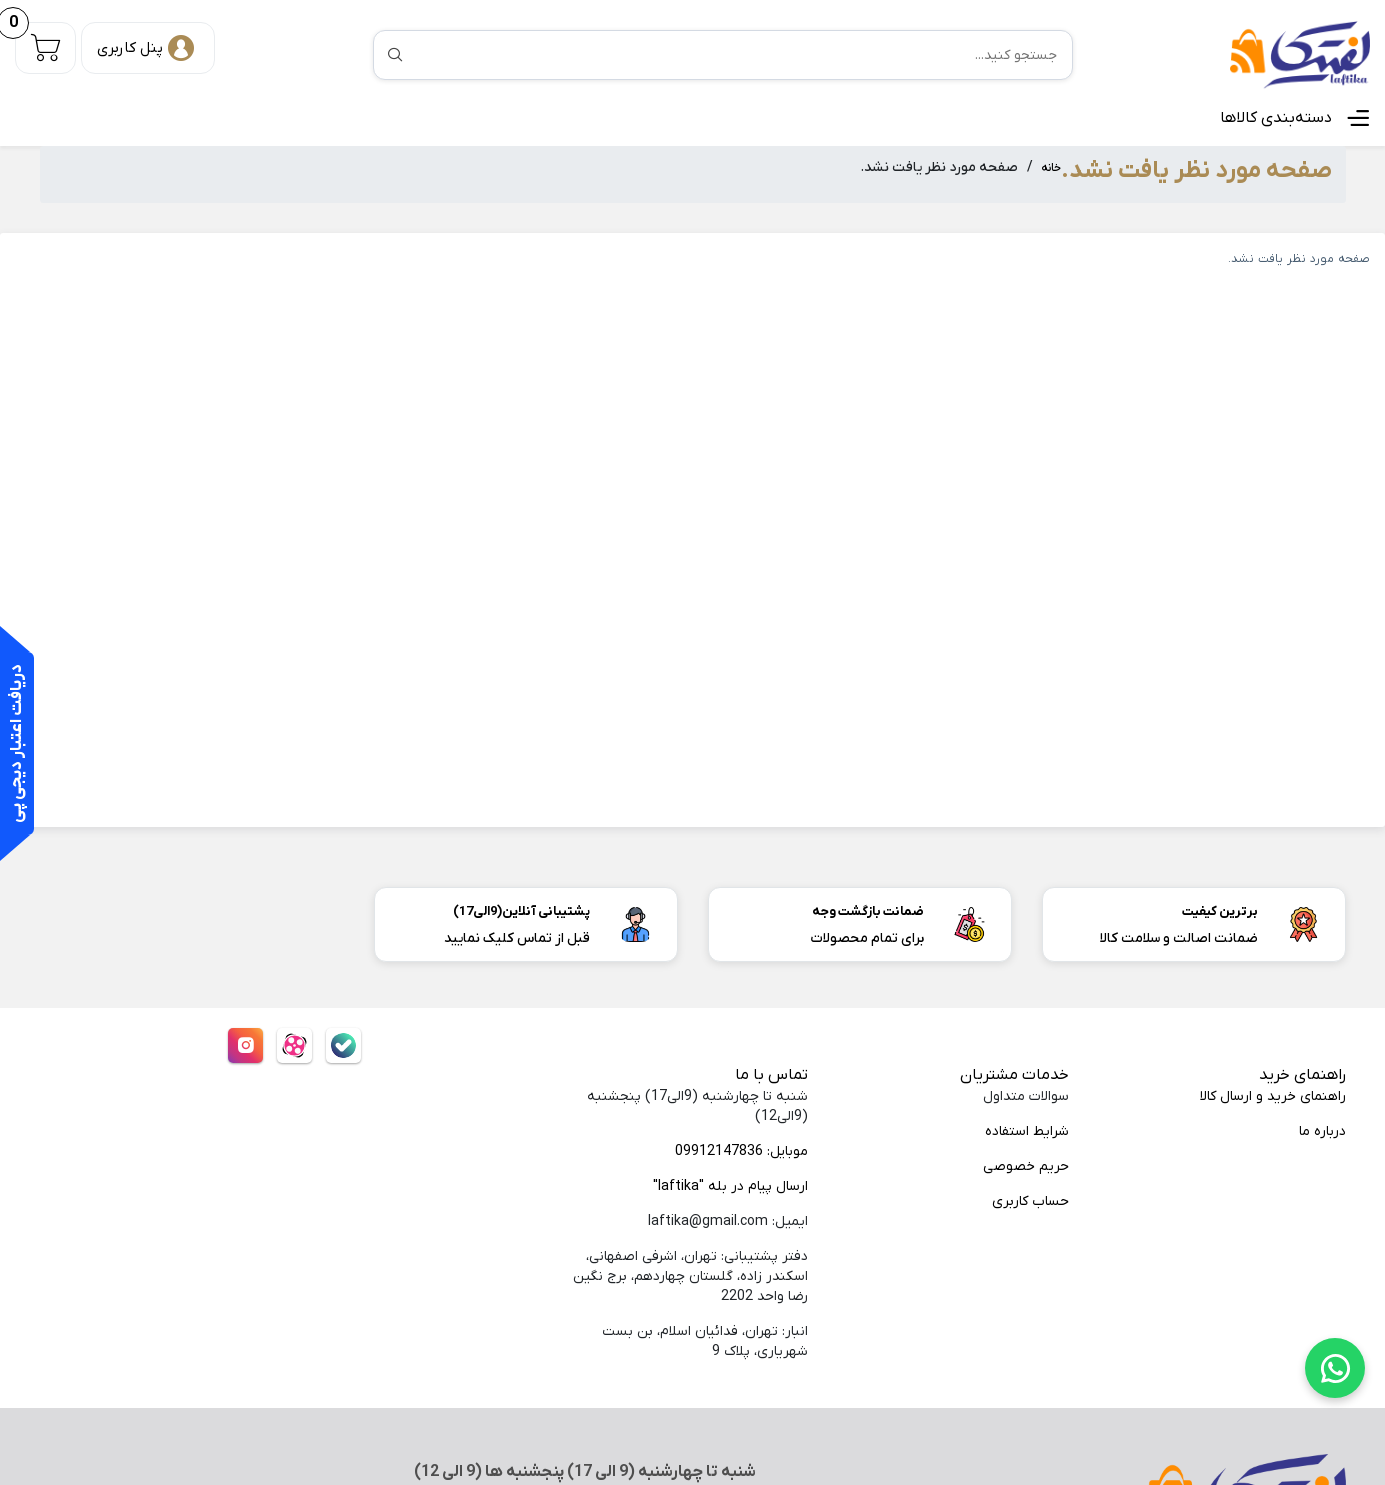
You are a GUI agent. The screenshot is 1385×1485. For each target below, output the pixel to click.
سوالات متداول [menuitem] (1026, 1096)
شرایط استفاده (1027, 1131)
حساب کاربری (1030, 1201)
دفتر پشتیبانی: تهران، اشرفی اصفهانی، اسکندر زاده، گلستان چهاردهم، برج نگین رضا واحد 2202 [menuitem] (690, 1276)
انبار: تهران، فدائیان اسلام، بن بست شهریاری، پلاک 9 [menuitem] (705, 1341)
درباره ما (1322, 1131)
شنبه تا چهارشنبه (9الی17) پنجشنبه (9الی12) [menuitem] (697, 1106)
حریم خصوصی (1026, 1166)
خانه (1051, 168)
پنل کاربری (130, 48)
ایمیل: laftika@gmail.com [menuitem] (728, 1221)
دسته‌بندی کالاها (1276, 118)
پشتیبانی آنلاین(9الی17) (521, 911)
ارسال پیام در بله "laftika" (730, 1186)
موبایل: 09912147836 (741, 1151)
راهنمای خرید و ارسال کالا (1273, 1096)
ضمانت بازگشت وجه (868, 911)
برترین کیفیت (1220, 911)
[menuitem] (1222, 1097)
